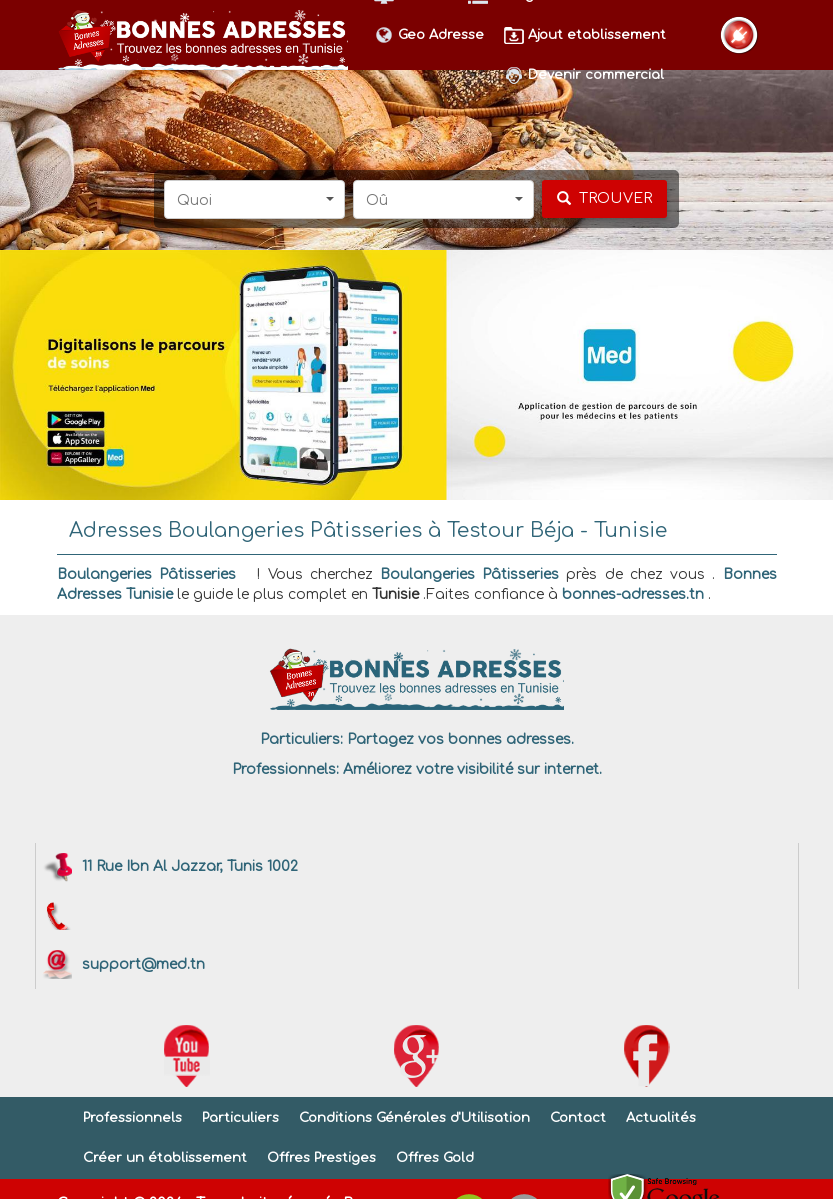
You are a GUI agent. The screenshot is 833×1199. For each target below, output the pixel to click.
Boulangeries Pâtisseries (146, 574)
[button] (254, 199)
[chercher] (604, 199)
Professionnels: (285, 769)
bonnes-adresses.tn (633, 594)
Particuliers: (301, 739)
